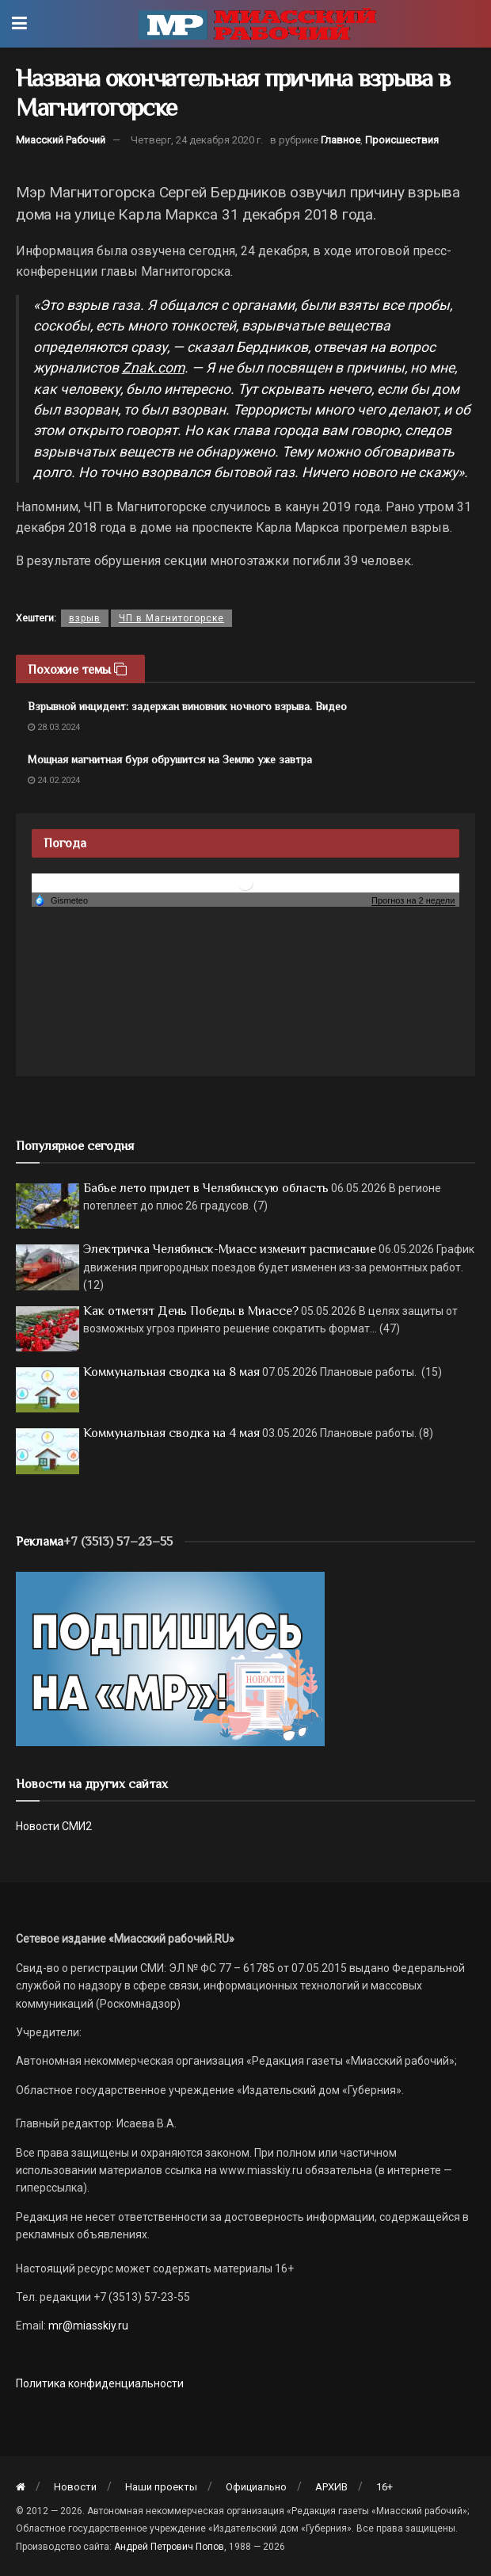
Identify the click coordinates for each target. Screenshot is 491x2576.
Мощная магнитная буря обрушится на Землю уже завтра (170, 759)
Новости (75, 2487)
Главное (340, 140)
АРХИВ (331, 2487)
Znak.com (153, 368)
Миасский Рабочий (60, 140)
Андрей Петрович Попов (169, 2546)
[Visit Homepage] (257, 24)
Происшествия (402, 140)
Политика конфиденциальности (100, 2383)
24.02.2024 (54, 780)
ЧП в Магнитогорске (171, 618)
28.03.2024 (54, 727)
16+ (384, 2487)
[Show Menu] (19, 24)
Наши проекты (161, 2487)
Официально (256, 2487)
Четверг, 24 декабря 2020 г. (197, 140)
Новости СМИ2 (54, 1826)
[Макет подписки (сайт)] (170, 1658)
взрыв (85, 618)
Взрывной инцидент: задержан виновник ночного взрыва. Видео (187, 706)
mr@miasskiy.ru (87, 2325)
